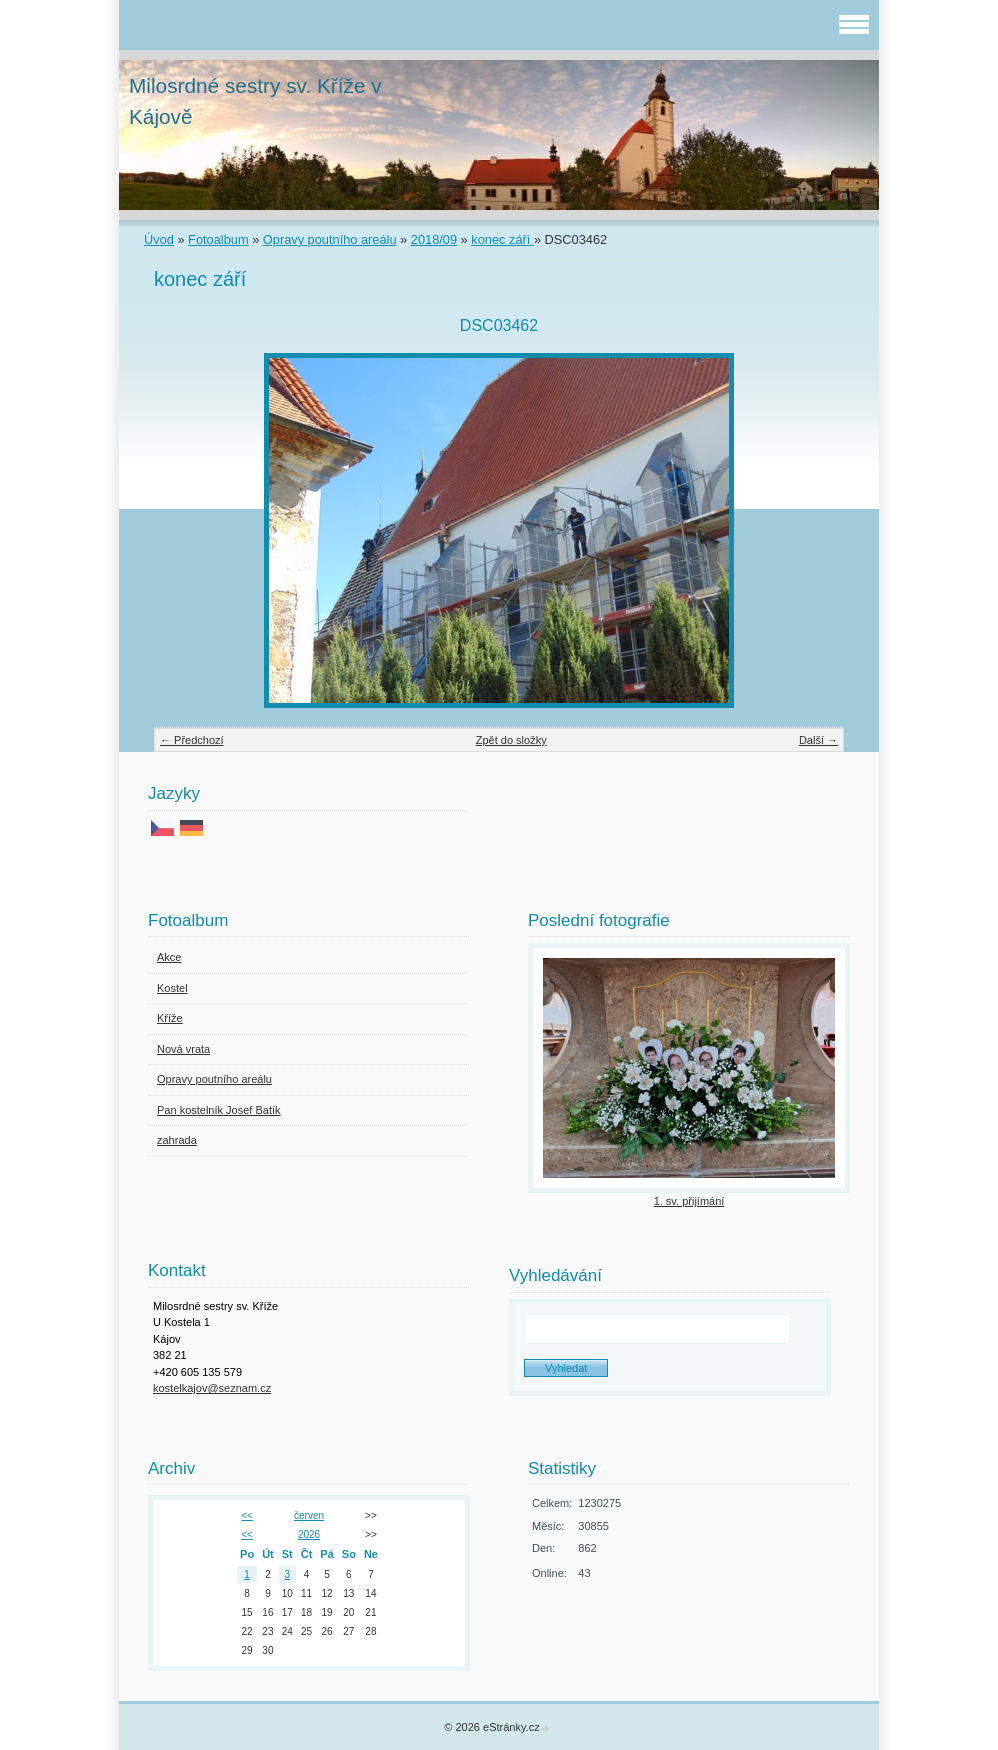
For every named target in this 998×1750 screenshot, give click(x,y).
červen (309, 1515)
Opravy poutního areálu (330, 239)
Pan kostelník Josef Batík (219, 1110)
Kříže (170, 1018)
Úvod (159, 239)
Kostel (172, 988)
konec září (502, 239)
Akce (169, 957)
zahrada (177, 1140)
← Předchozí (192, 740)
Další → (818, 740)
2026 (309, 1534)
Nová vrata (183, 1049)
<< (247, 1515)
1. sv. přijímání (689, 1201)
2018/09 (434, 239)
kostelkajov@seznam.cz (212, 1388)
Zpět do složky (511, 740)
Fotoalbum (218, 239)
